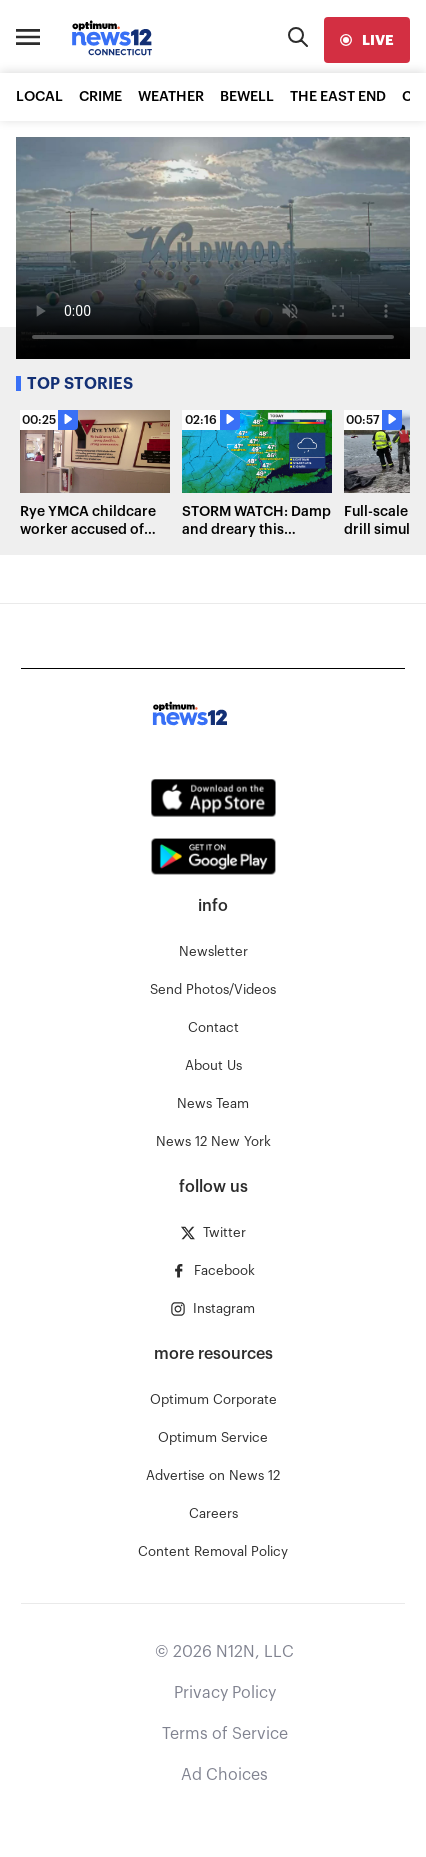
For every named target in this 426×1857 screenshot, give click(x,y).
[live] (367, 40)
